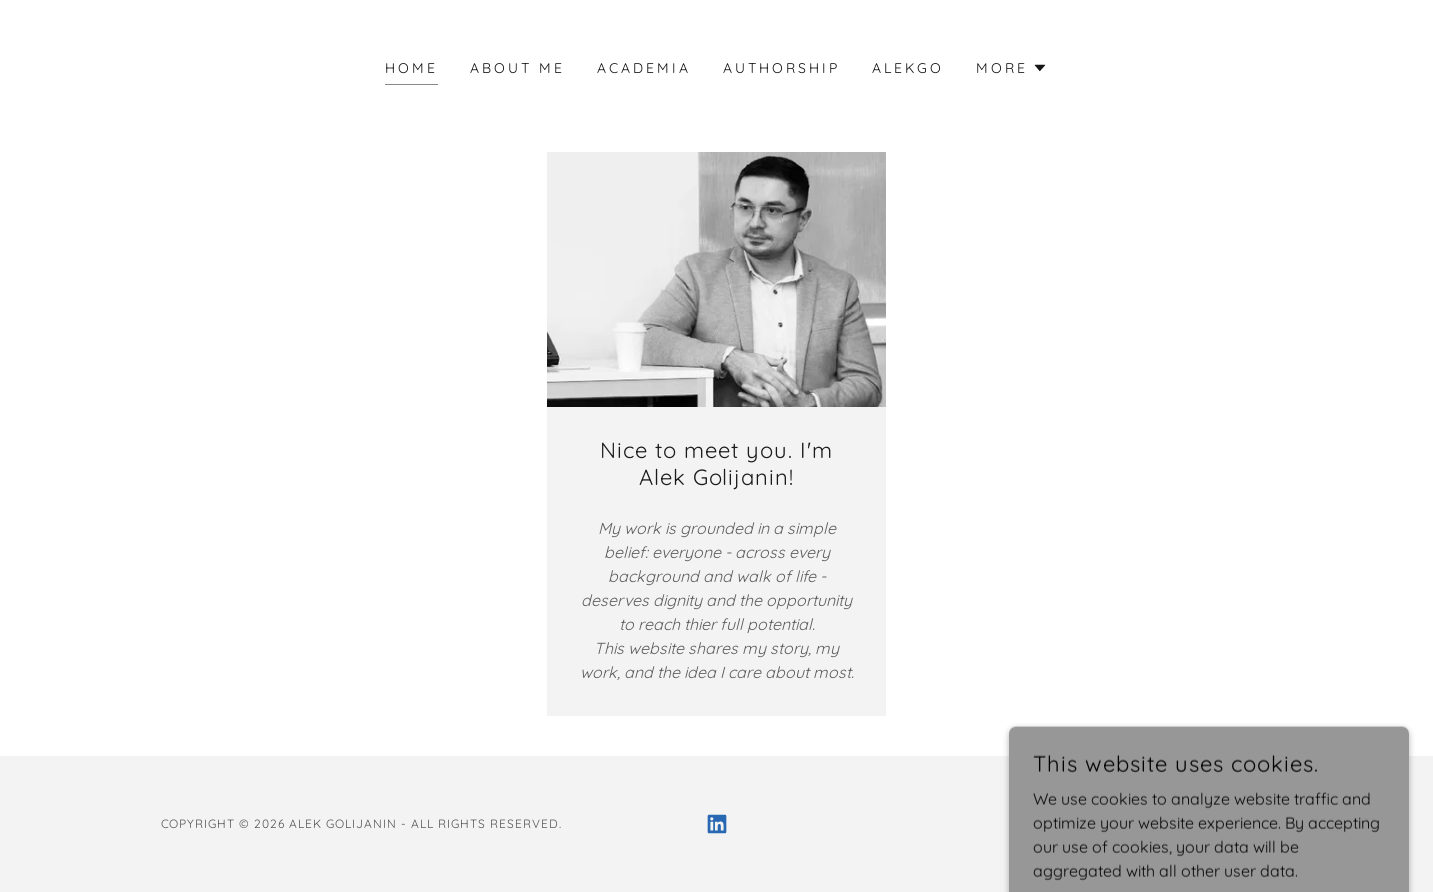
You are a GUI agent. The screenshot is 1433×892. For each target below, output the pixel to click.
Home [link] (411, 68)
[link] (717, 824)
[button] (1012, 68)
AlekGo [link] (908, 68)
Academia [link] (644, 68)
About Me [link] (517, 68)
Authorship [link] (781, 68)
